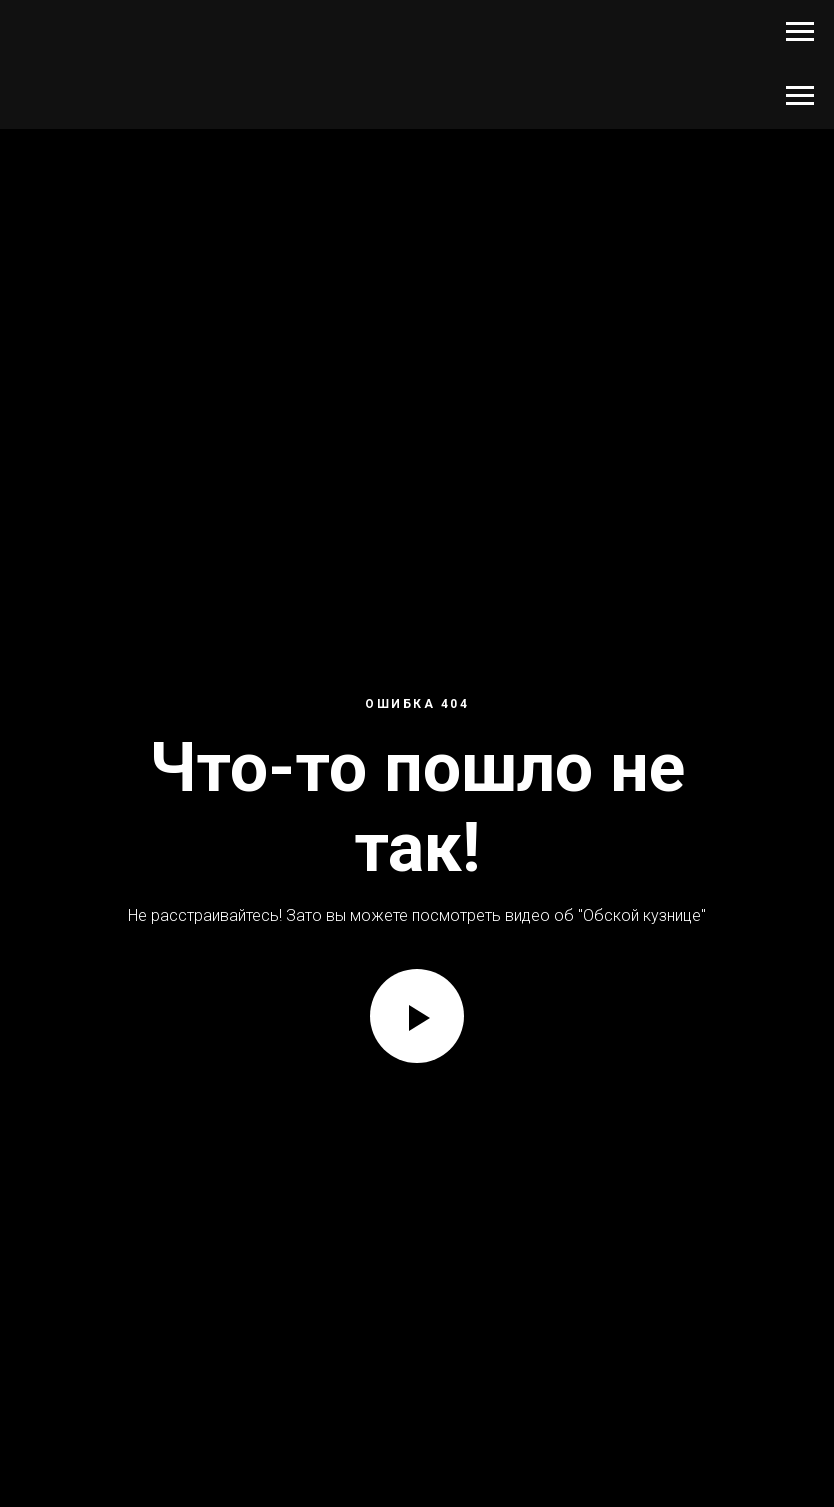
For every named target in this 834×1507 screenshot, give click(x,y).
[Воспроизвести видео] (417, 1016)
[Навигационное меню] (800, 32)
